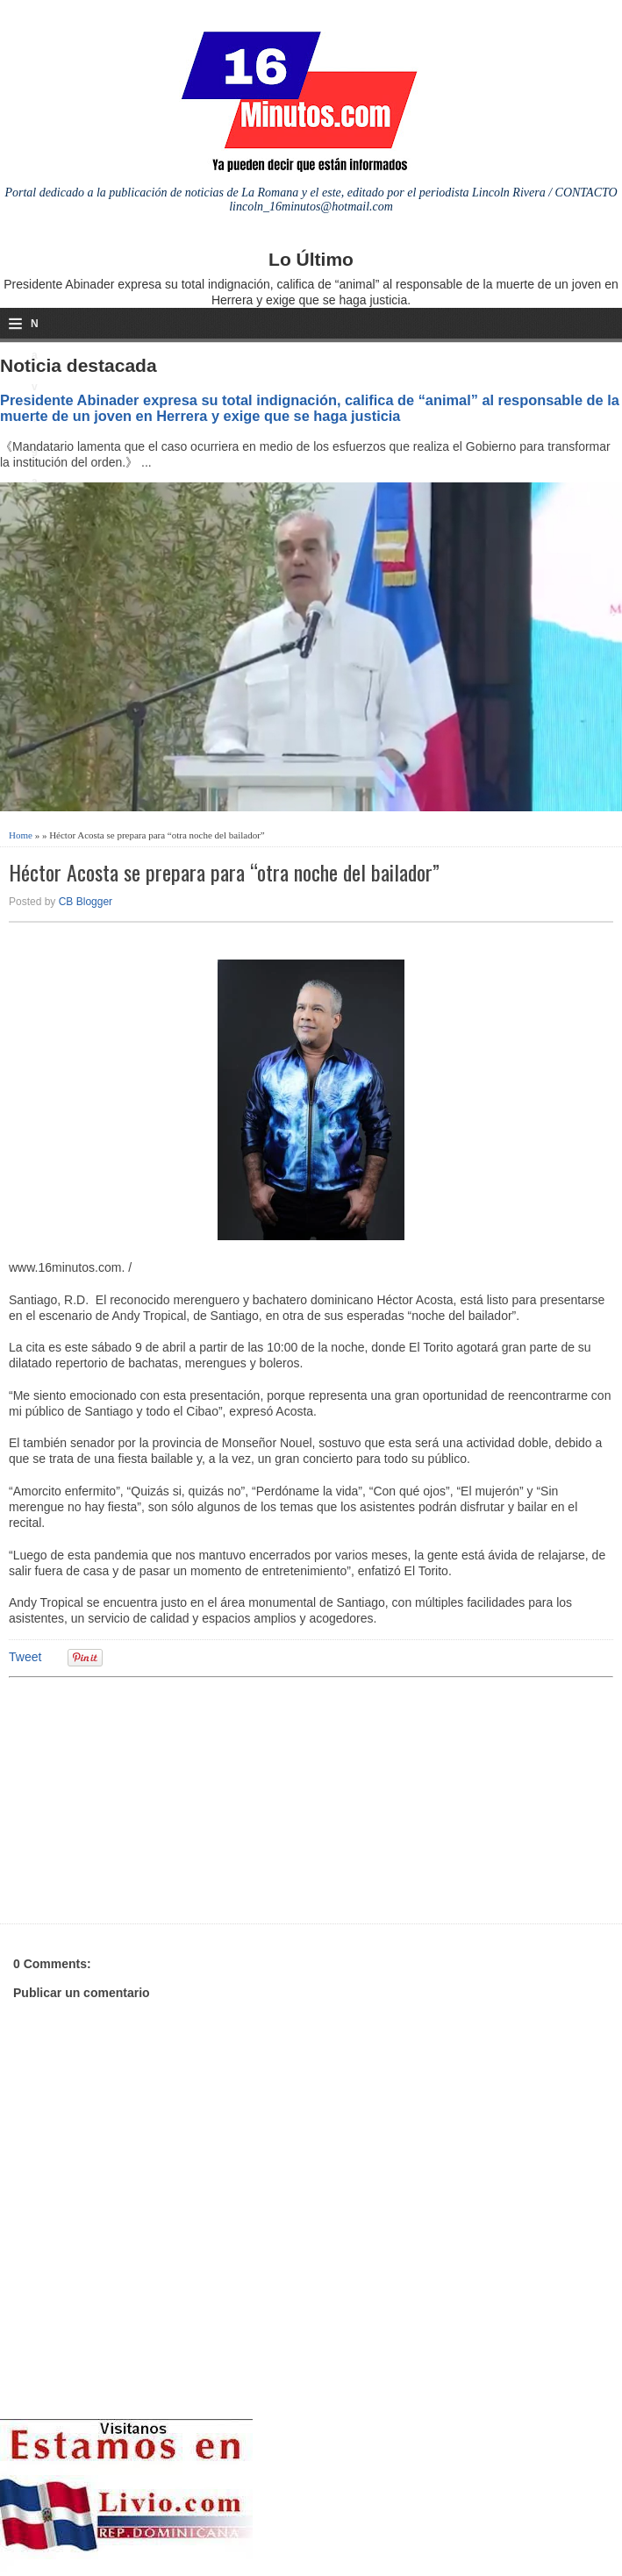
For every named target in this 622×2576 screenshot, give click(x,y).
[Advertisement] (144, 1798)
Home (20, 835)
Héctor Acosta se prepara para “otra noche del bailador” (224, 872)
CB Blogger (85, 902)
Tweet (25, 1657)
